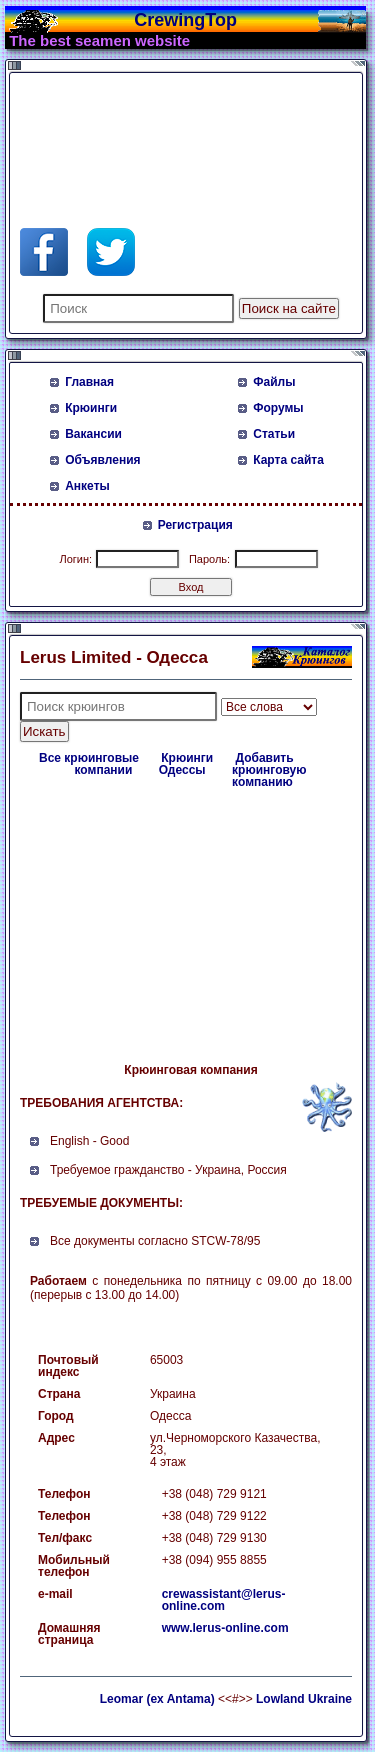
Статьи (274, 434)
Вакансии (93, 434)
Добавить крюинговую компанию (269, 770)
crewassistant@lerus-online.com (224, 1600)
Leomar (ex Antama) (157, 1699)
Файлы (274, 382)
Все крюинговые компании (89, 764)
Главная (89, 382)
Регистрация (195, 525)
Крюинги (91, 408)
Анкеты (87, 486)
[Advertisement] (180, 128)
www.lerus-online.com (225, 1628)
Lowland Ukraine (304, 1699)
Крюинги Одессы (186, 764)
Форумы (278, 408)
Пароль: (209, 559)
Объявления (102, 460)
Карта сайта (288, 460)
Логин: (75, 559)
